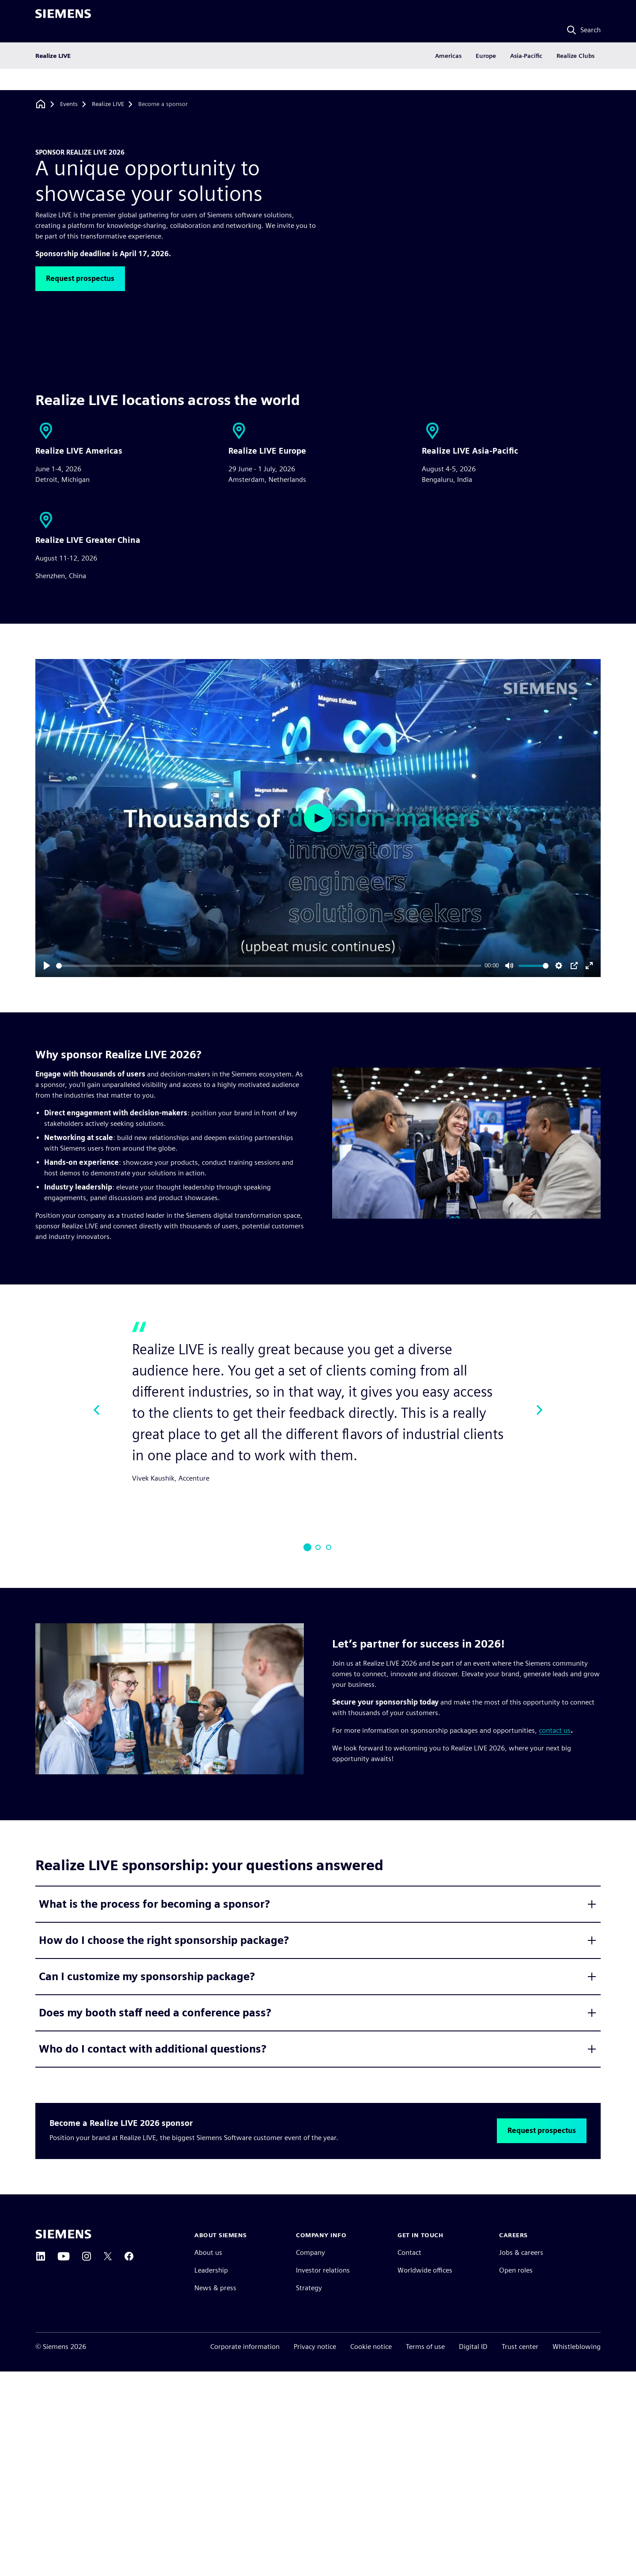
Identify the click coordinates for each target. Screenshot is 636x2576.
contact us (555, 1730)
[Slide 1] (307, 1547)
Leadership (211, 2270)
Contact (409, 2252)
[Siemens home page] (63, 2234)
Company (310, 2252)
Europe (486, 76)
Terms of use (425, 2346)
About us (208, 2252)
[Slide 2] (318, 1547)
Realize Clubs (575, 76)
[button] (80, 278)
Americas (448, 76)
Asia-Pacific (526, 76)
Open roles (516, 2270)
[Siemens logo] (63, 19)
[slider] (268, 966)
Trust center (520, 2346)
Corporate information (245, 2346)
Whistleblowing (577, 2346)
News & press (215, 2288)
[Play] (47, 965)
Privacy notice (315, 2346)
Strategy (309, 2288)
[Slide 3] (328, 1547)
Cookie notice (371, 2346)
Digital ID (473, 2346)
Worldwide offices (425, 2270)
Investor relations (323, 2270)
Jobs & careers (521, 2252)
